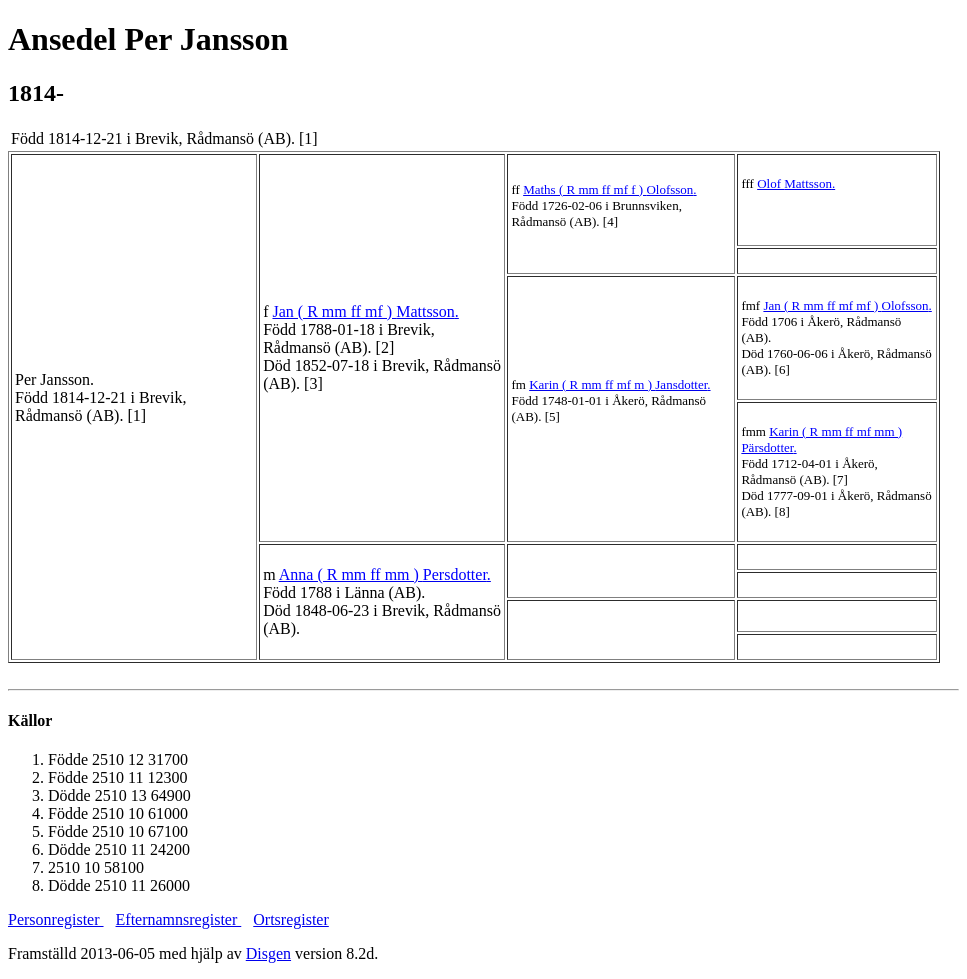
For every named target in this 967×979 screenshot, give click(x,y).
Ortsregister (291, 919)
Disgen (268, 953)
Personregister (56, 919)
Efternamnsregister (179, 919)
